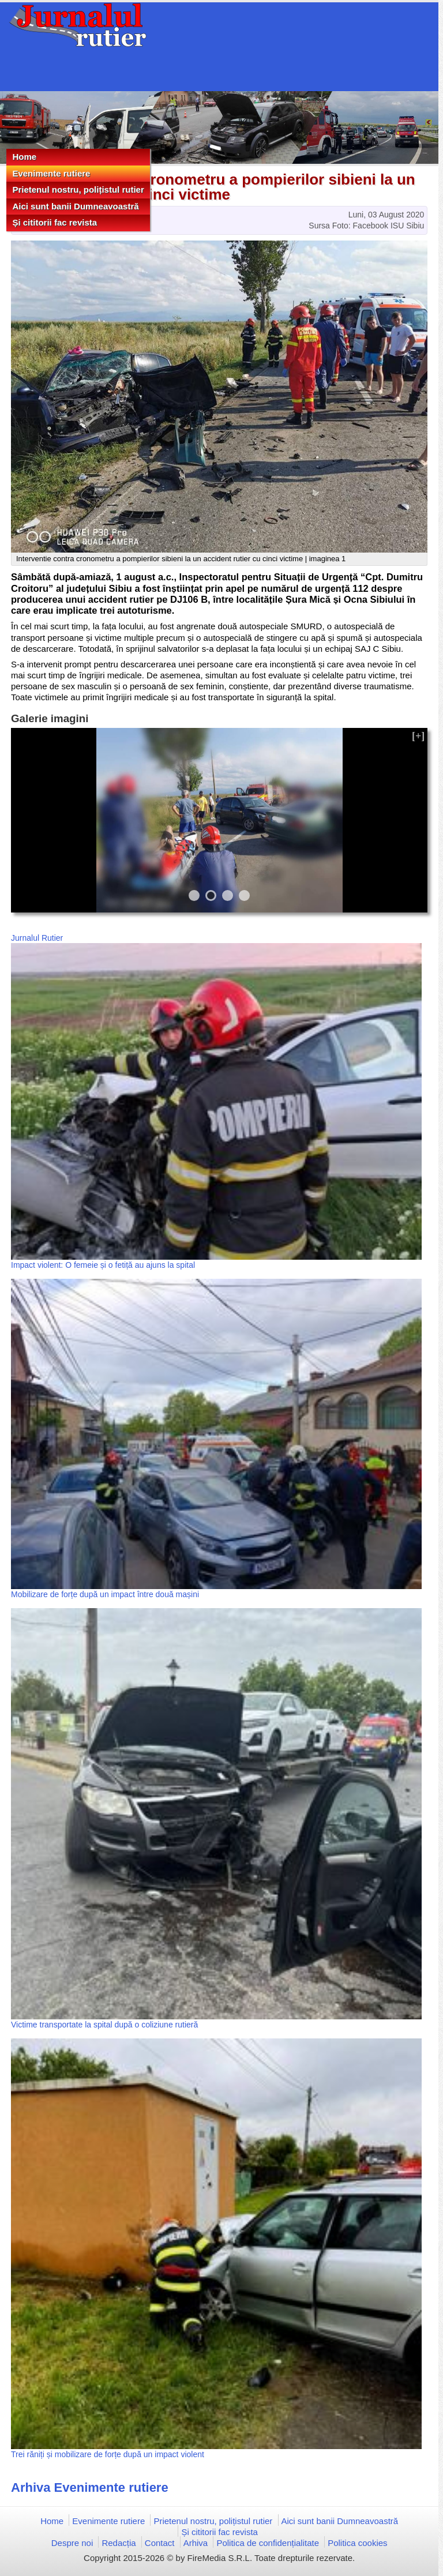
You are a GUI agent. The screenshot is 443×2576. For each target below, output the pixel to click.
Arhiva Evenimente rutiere (89, 2487)
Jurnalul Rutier (37, 937)
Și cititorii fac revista (54, 222)
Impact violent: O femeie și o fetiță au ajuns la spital (103, 1265)
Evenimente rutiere (51, 173)
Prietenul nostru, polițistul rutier (78, 189)
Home (24, 157)
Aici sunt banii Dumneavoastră (75, 206)
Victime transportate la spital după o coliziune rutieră (104, 2024)
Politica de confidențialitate (267, 2543)
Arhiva (195, 2543)
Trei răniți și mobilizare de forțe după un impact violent (107, 2454)
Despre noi (72, 2543)
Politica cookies (357, 2543)
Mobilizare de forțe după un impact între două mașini (105, 1594)
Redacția (119, 2543)
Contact (160, 2543)
